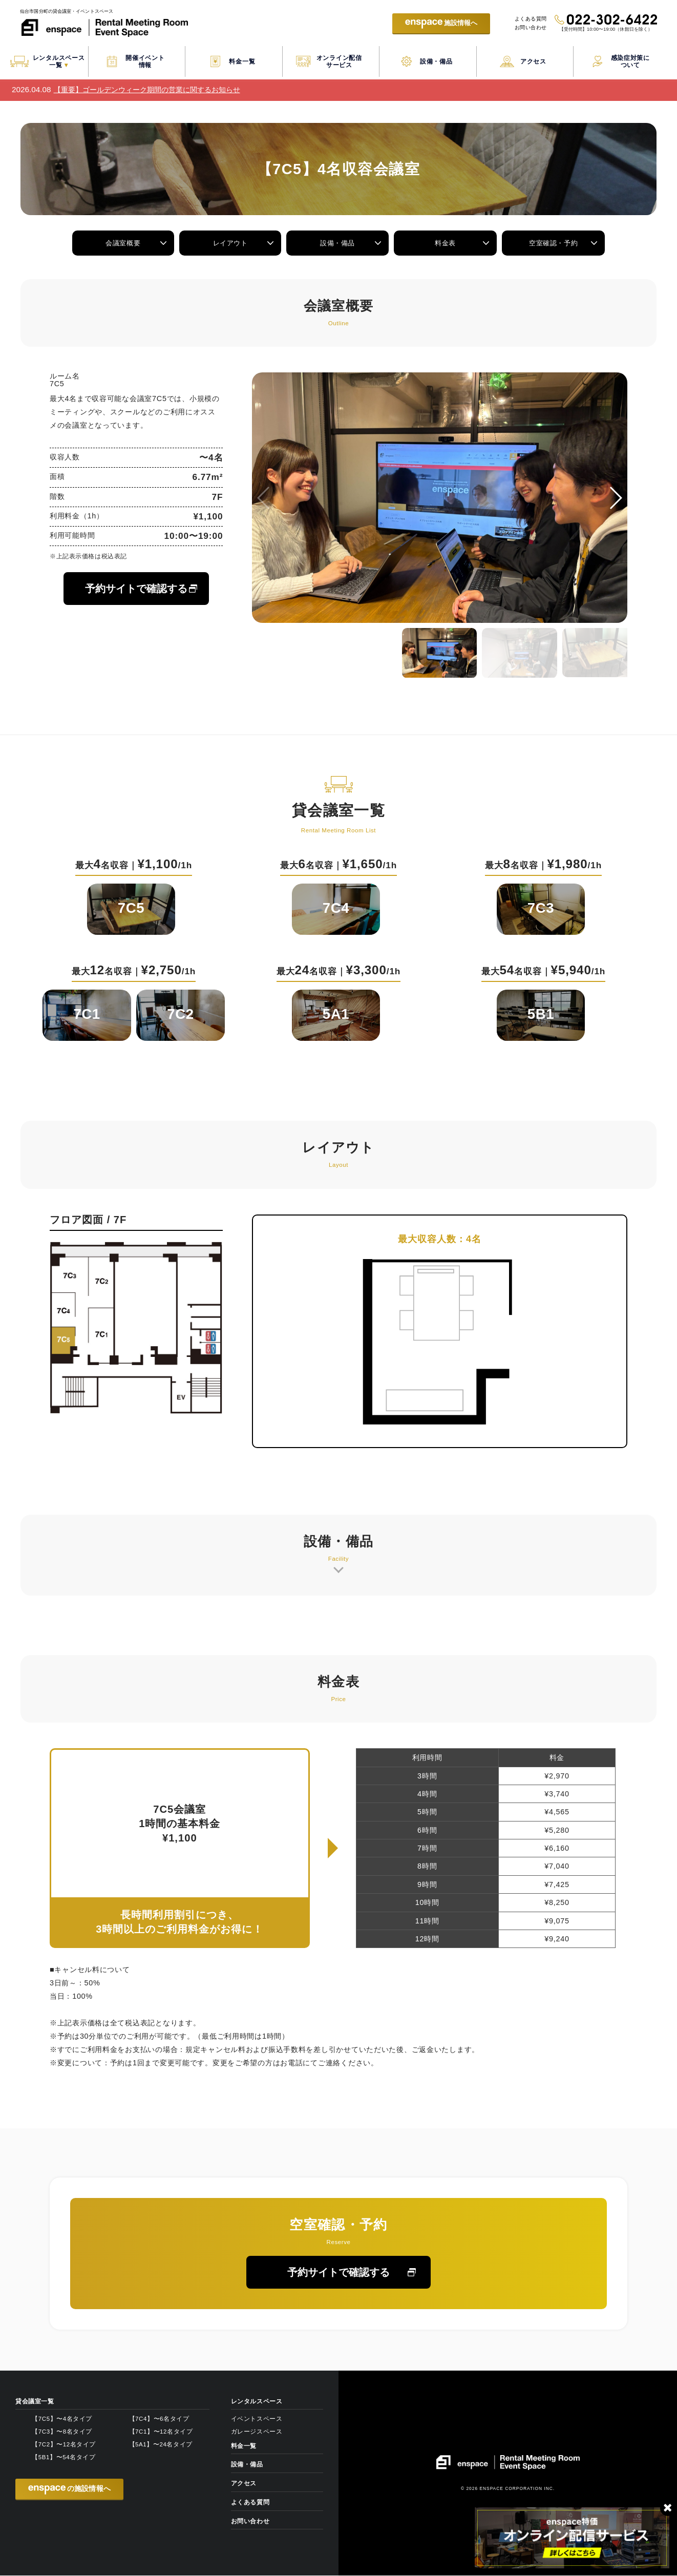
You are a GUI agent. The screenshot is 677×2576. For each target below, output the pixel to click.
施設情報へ (433, 23)
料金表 (446, 243)
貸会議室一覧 (34, 2402)
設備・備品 (338, 243)
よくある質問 (527, 18)
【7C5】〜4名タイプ (62, 2419)
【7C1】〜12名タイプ (161, 2432)
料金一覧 (244, 2446)
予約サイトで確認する (136, 589)
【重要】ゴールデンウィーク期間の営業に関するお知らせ (147, 90)
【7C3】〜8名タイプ (62, 2432)
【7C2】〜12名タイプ (64, 2445)
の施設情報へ (69, 2490)
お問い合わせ (527, 28)
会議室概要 (123, 243)
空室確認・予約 (554, 243)
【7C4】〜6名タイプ (159, 2419)
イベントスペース (257, 2419)
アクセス (244, 2484)
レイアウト (230, 243)
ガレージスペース (257, 2432)
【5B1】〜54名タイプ (63, 2458)
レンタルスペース (257, 2402)
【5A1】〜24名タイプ (161, 2445)
